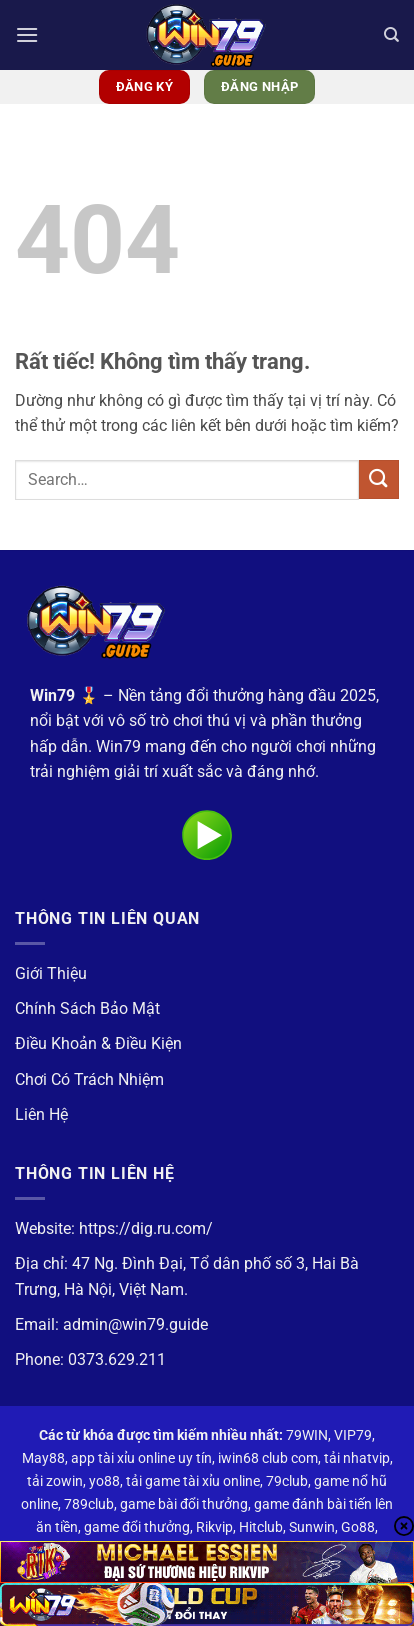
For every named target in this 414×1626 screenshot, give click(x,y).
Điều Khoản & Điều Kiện (98, 1043)
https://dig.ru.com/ (146, 1228)
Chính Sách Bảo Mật (87, 1008)
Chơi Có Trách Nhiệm (89, 1079)
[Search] (391, 35)
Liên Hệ (41, 1114)
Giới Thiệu (51, 973)
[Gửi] (379, 479)
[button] (27, 34)
